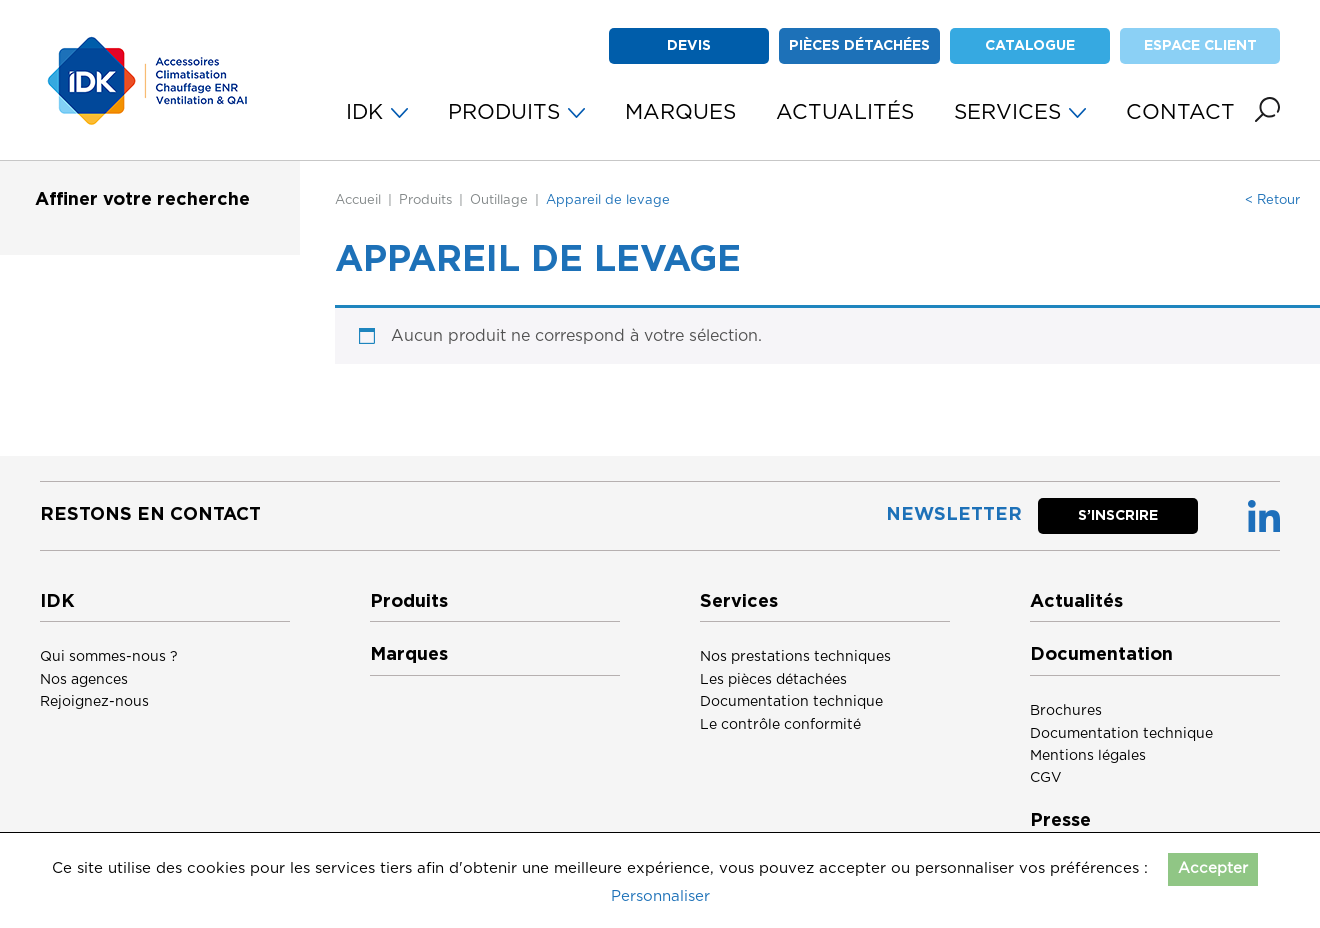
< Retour (1272, 200)
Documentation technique (791, 702)
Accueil (358, 200)
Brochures (1066, 711)
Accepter (1213, 868)
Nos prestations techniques (795, 657)
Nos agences (84, 680)
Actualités (1076, 602)
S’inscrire (1118, 516)
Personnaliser (660, 896)
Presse (1060, 821)
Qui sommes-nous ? (109, 657)
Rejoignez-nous (94, 702)
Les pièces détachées (773, 680)
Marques (409, 655)
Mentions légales (1088, 756)
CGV (1046, 778)
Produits (425, 200)
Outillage (499, 200)
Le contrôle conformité (780, 725)
